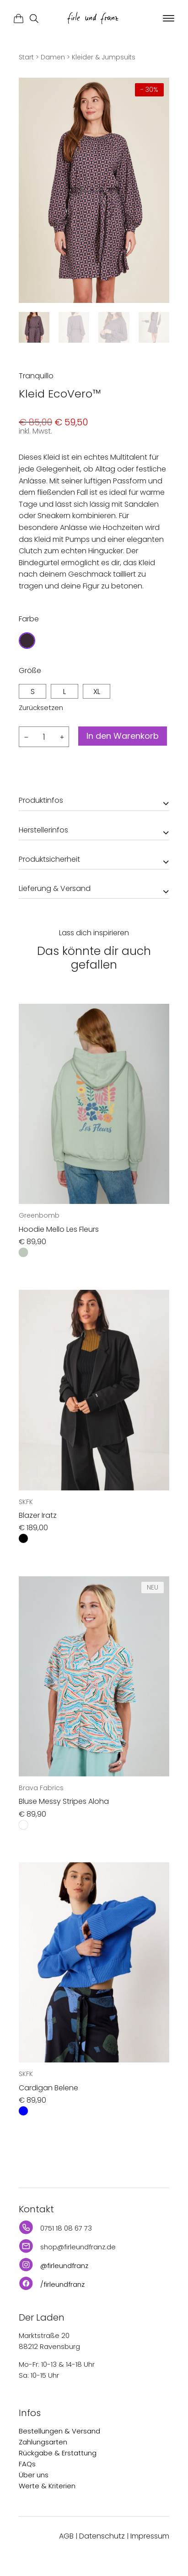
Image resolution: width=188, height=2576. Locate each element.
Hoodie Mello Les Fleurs (59, 1229)
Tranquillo (36, 376)
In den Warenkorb (122, 736)
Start (26, 57)
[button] (167, 18)
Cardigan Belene (48, 2088)
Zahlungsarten (43, 2442)
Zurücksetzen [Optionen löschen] (41, 707)
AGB (66, 2536)
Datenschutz (102, 2536)
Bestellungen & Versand (59, 2431)
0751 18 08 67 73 (66, 2228)
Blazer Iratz (38, 1515)
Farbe (29, 619)
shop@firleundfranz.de (78, 2247)
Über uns (33, 2475)
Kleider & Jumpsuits (103, 57)
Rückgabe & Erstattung (58, 2453)
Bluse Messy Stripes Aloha (64, 1801)
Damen (53, 57)
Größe (30, 670)
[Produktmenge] (44, 737)
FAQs (27, 2464)
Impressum (149, 2536)
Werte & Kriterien (47, 2486)
